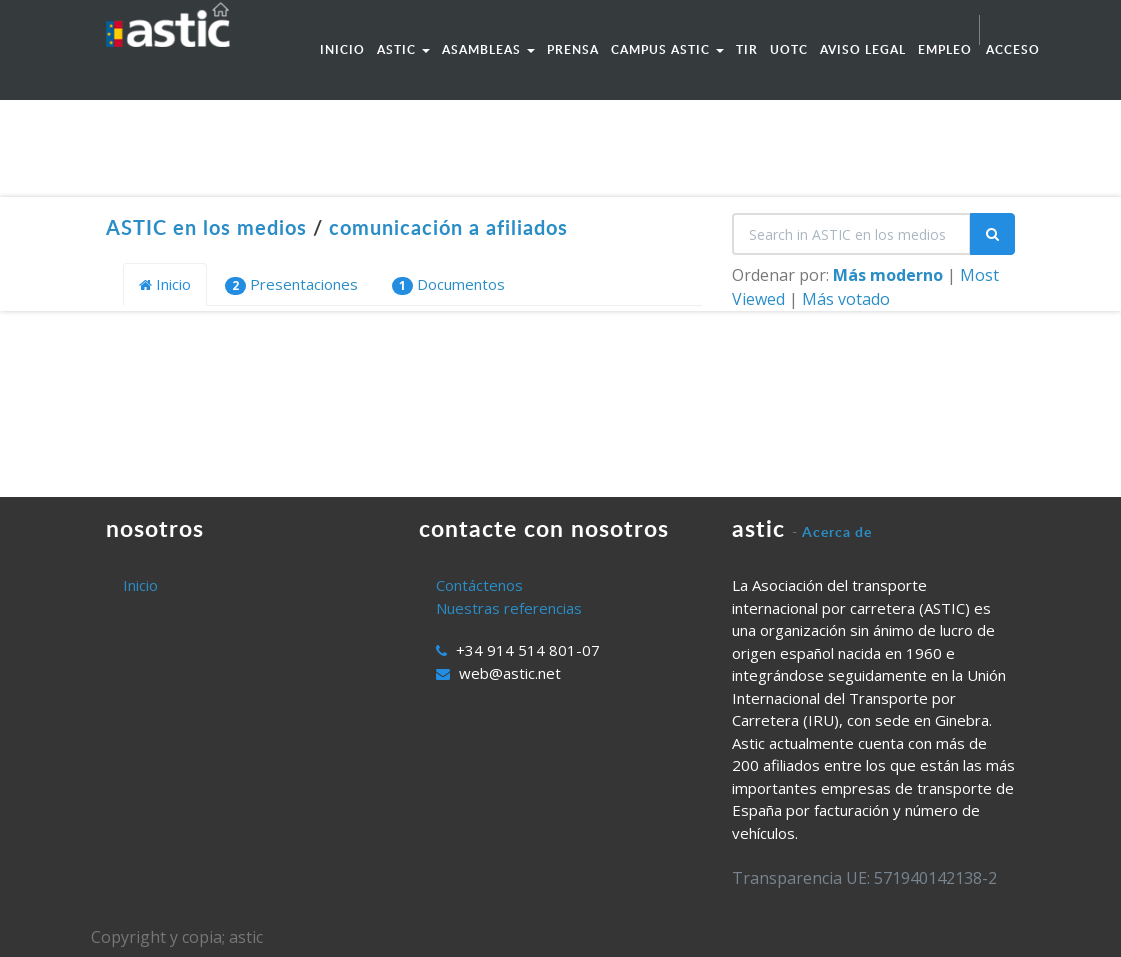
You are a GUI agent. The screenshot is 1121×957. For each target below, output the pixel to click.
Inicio (165, 284)
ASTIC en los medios (206, 227)
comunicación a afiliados (448, 227)
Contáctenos (479, 585)
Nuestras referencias (509, 608)
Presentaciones (291, 284)
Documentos (448, 284)
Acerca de (837, 531)
